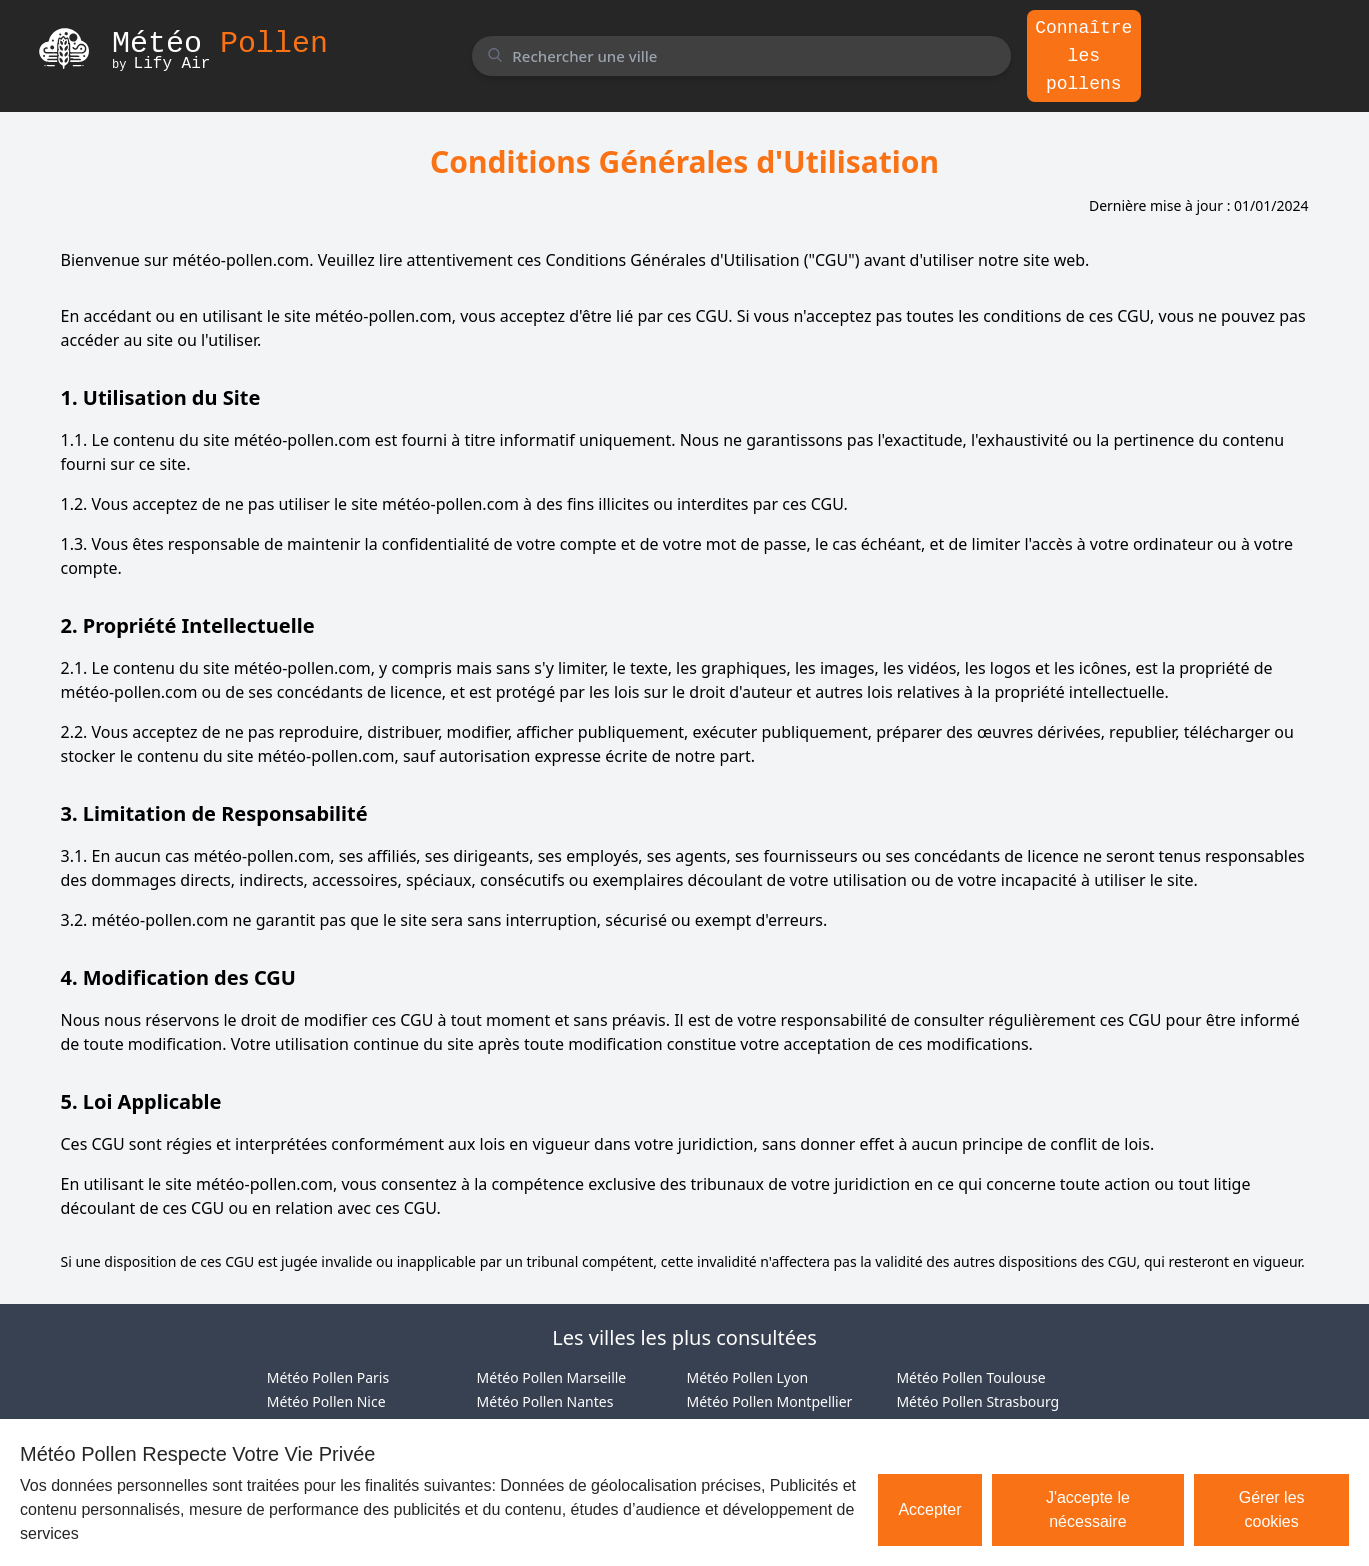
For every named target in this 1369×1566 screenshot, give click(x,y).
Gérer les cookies (1272, 1509)
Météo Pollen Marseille (552, 1377)
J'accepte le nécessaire (1088, 1509)
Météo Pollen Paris (328, 1377)
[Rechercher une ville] (741, 56)
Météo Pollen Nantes (545, 1401)
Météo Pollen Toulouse (970, 1377)
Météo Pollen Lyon (748, 1377)
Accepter (929, 1509)
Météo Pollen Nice (326, 1401)
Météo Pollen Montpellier (770, 1401)
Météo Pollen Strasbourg (977, 1401)
